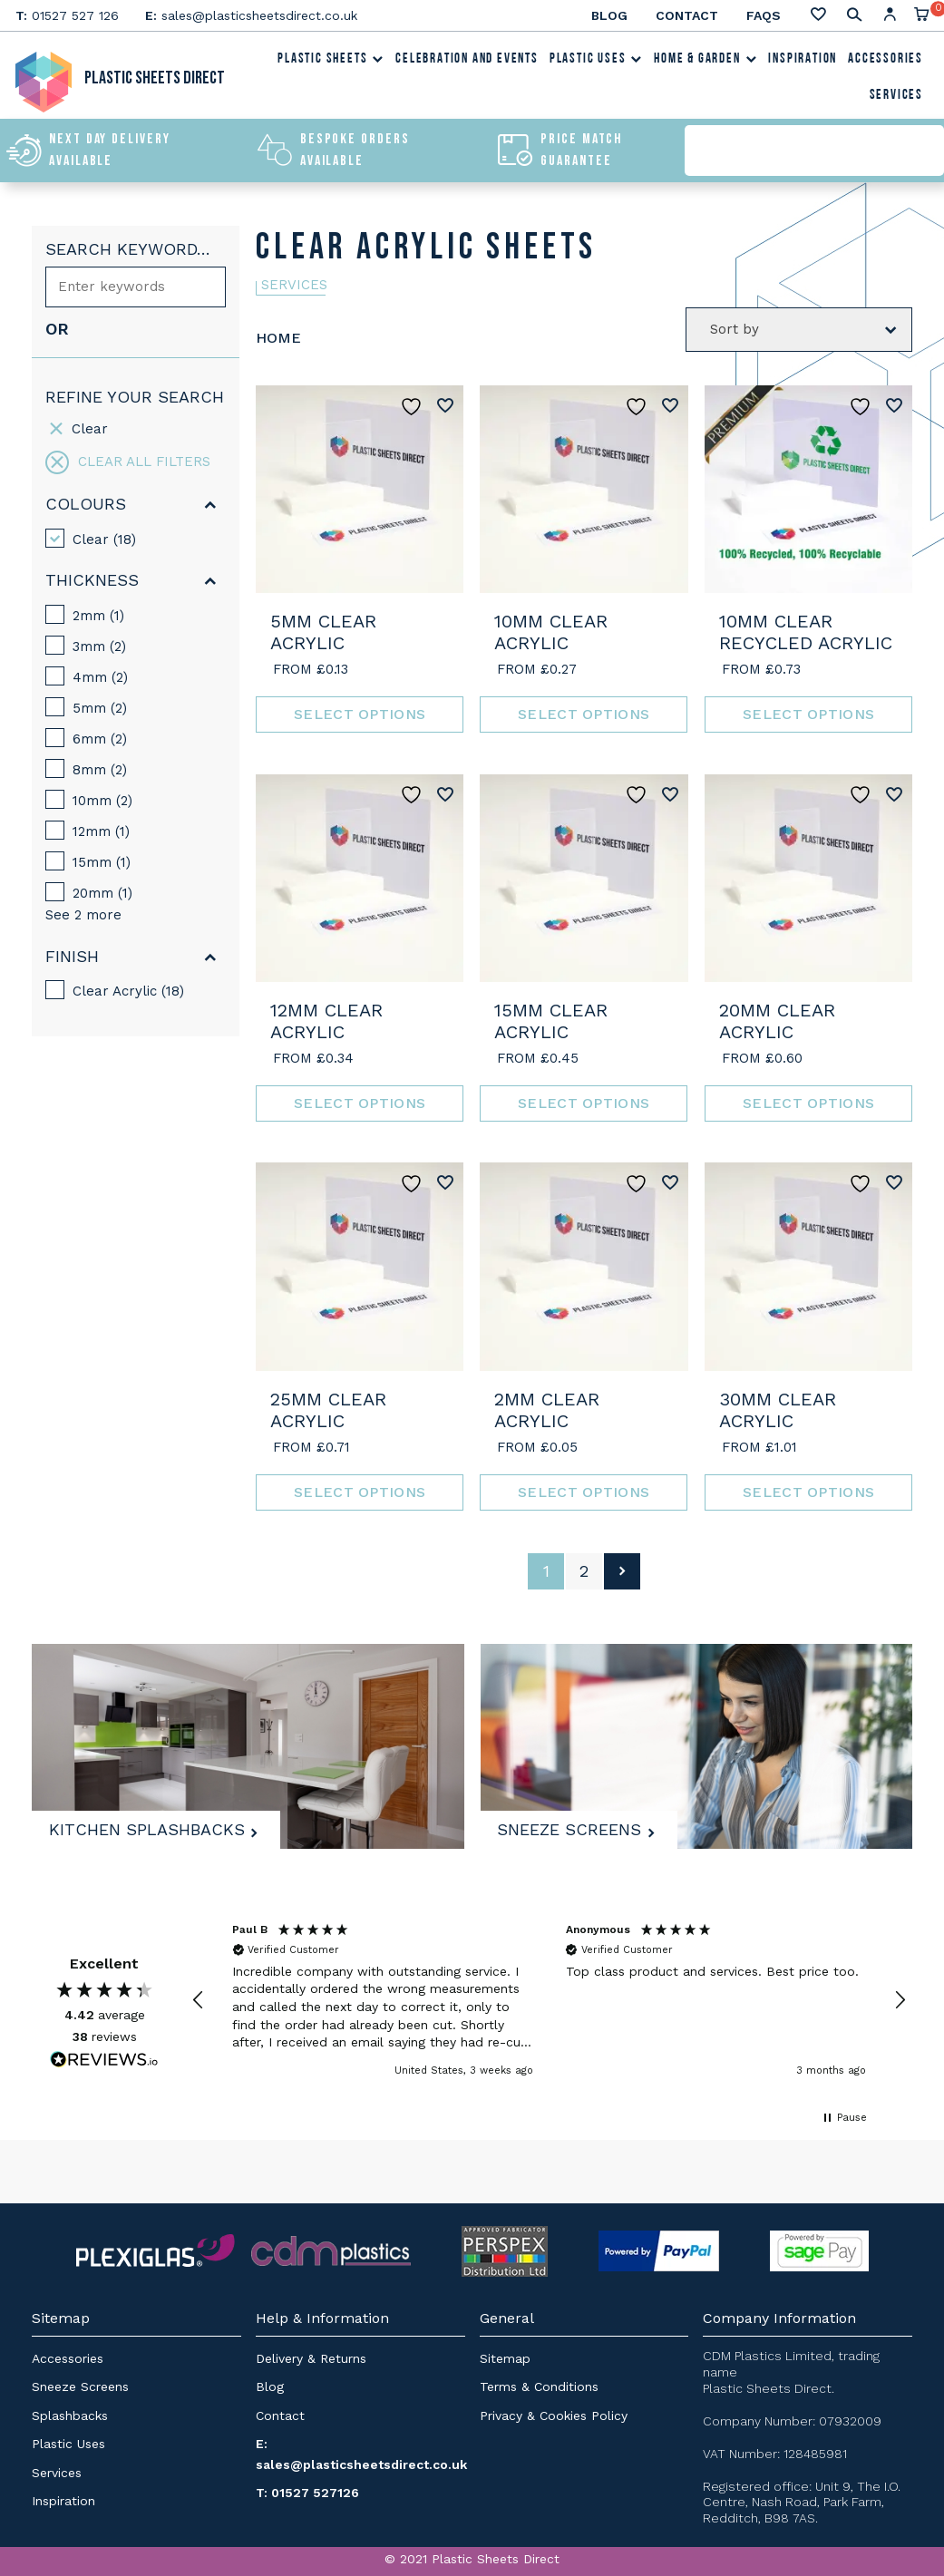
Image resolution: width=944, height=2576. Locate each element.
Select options (359, 714)
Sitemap (505, 2357)
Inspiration (802, 62)
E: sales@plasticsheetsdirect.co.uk (361, 2453)
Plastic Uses (596, 62)
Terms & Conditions (539, 2386)
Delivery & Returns (311, 2357)
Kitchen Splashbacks (152, 1824)
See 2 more (83, 915)
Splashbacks (70, 2414)
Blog (609, 15)
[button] (198, 2000)
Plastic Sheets (330, 62)
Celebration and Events (467, 62)
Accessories (885, 62)
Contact (687, 15)
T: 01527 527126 (307, 2491)
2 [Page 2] (584, 1570)
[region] (549, 2000)
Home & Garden (705, 62)
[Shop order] (799, 328)
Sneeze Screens (575, 1824)
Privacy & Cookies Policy (554, 2414)
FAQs (763, 15)
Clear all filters (127, 462)
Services (896, 98)
